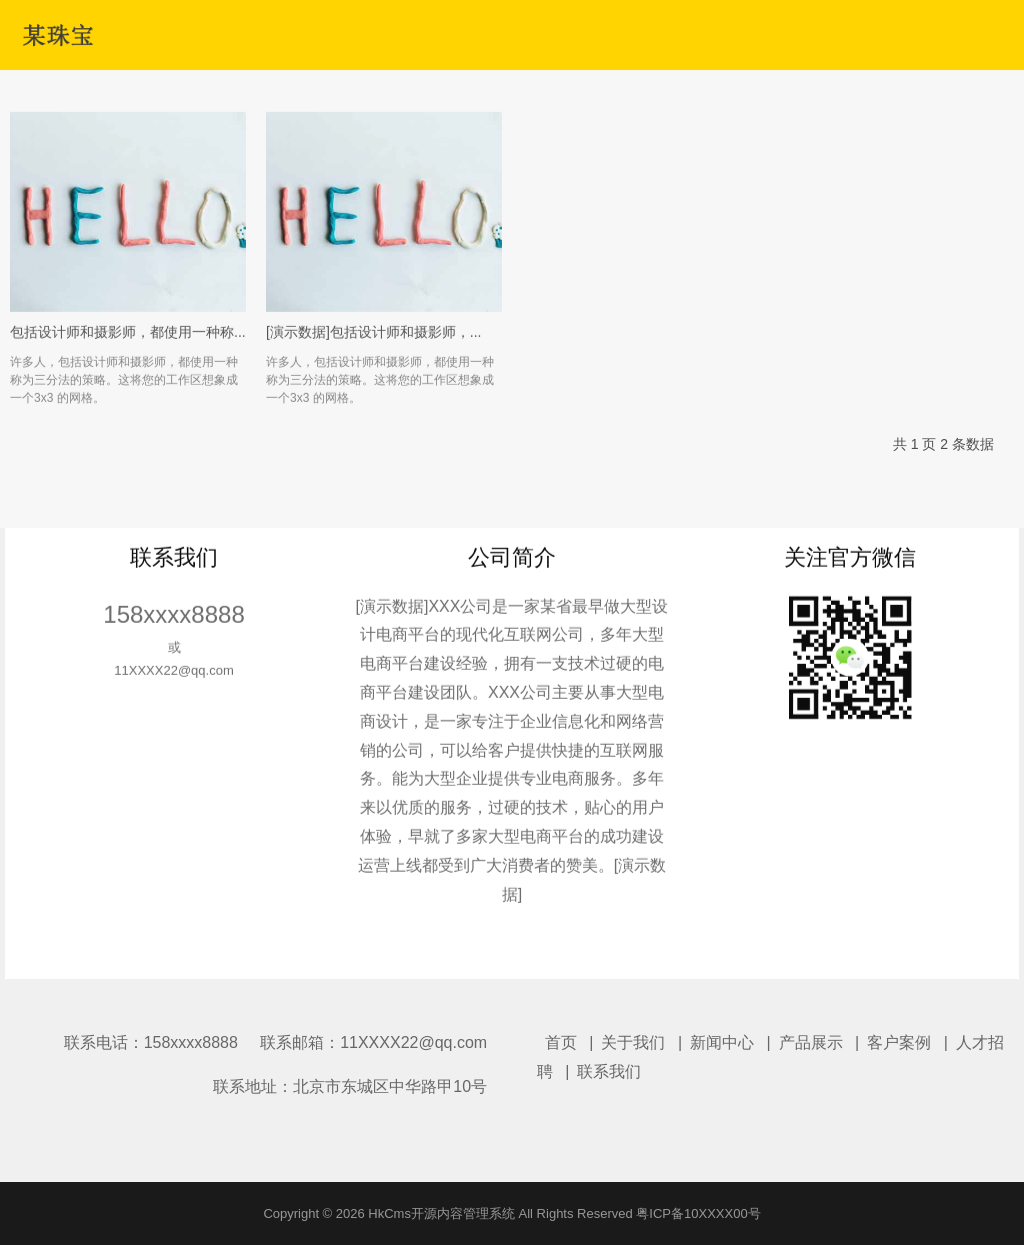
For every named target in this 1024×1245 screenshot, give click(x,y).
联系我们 (609, 1071)
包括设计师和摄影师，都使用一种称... (128, 348)
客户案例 (899, 1042)
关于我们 (633, 1042)
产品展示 (811, 1042)
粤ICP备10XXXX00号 (698, 1213)
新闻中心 (722, 1042)
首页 (561, 1042)
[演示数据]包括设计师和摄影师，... (373, 348)
